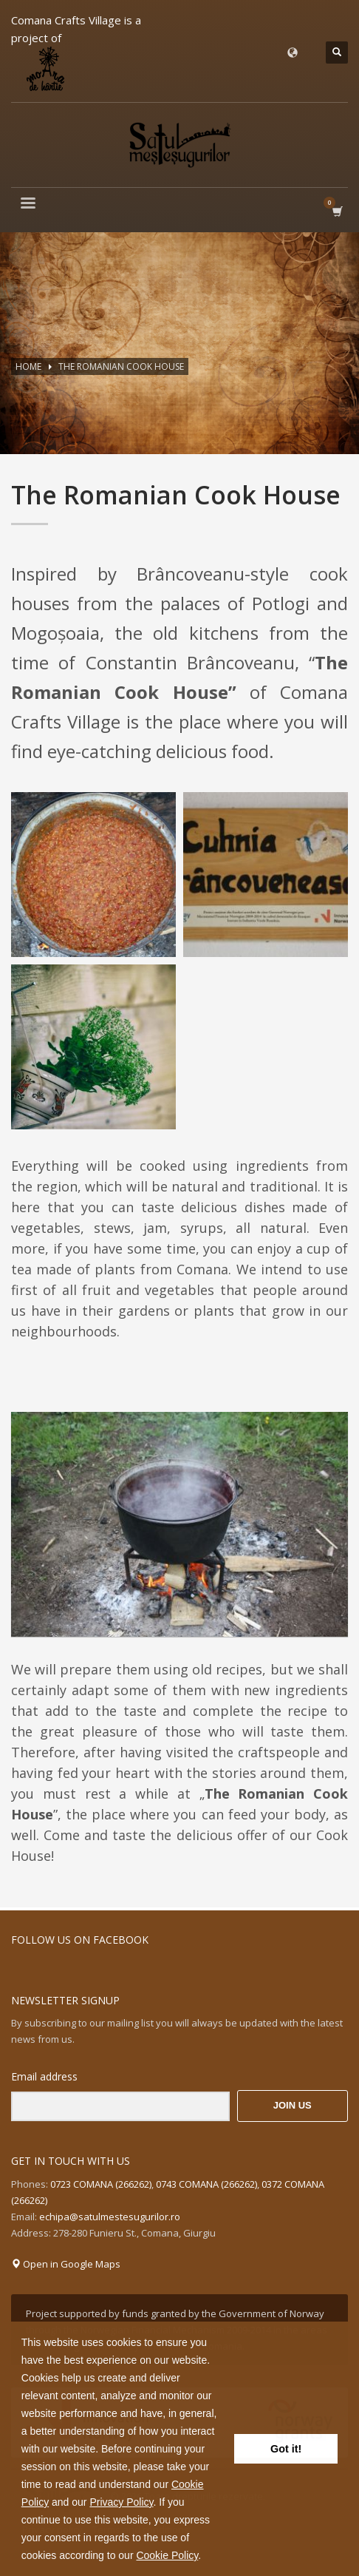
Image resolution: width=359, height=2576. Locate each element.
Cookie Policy (167, 2555)
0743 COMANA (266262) (206, 2184)
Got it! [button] (285, 2449)
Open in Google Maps (65, 2264)
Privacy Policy (121, 2502)
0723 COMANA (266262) (100, 2184)
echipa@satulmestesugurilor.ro (109, 2216)
